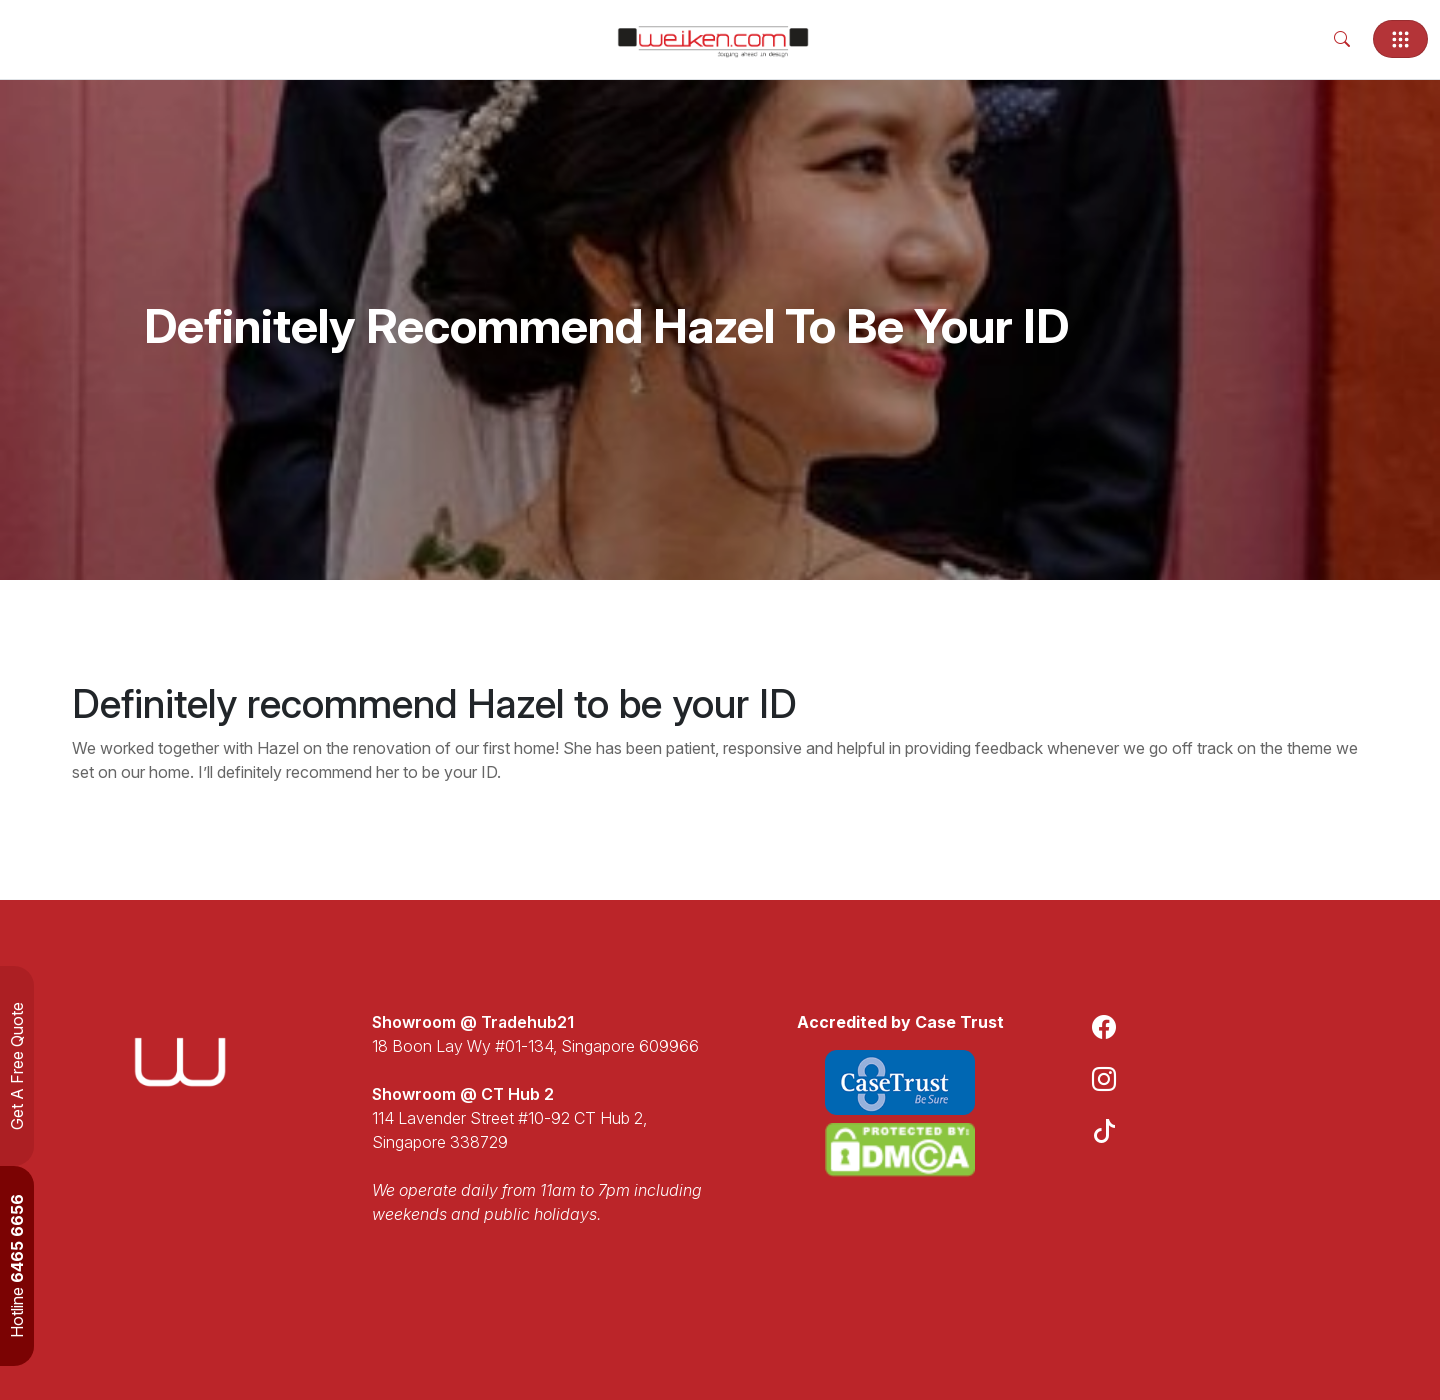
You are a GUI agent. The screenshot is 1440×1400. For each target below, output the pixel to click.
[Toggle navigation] (1400, 39)
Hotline (17, 1266)
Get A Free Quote (17, 1066)
